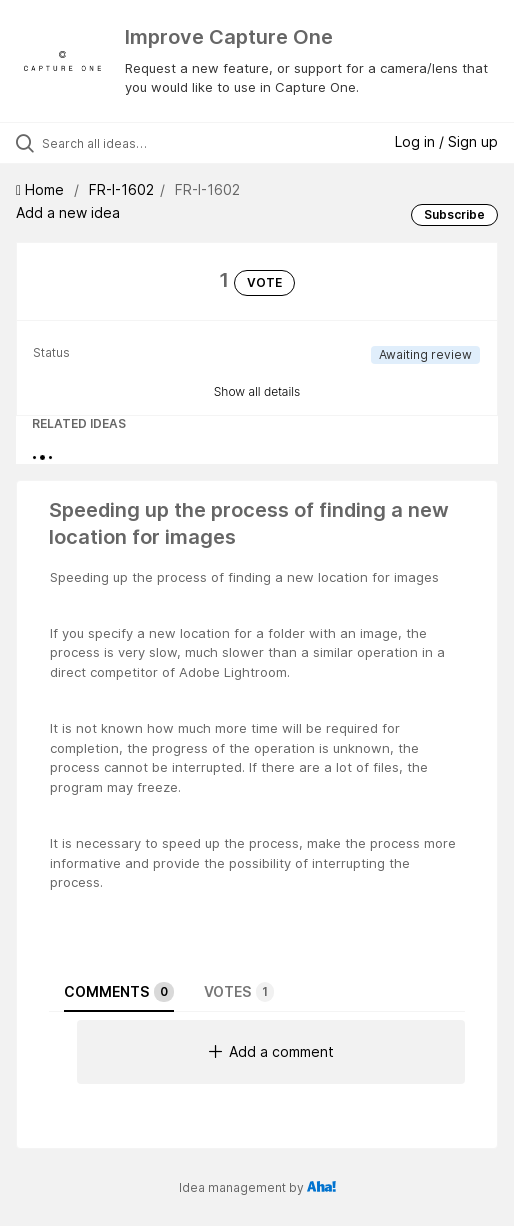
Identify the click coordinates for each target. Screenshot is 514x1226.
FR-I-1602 (121, 189)
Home (42, 189)
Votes (239, 992)
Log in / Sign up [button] (446, 141)
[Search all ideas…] (153, 143)
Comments (119, 992)
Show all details (257, 391)
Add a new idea (68, 212)
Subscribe (454, 214)
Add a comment (271, 1051)
